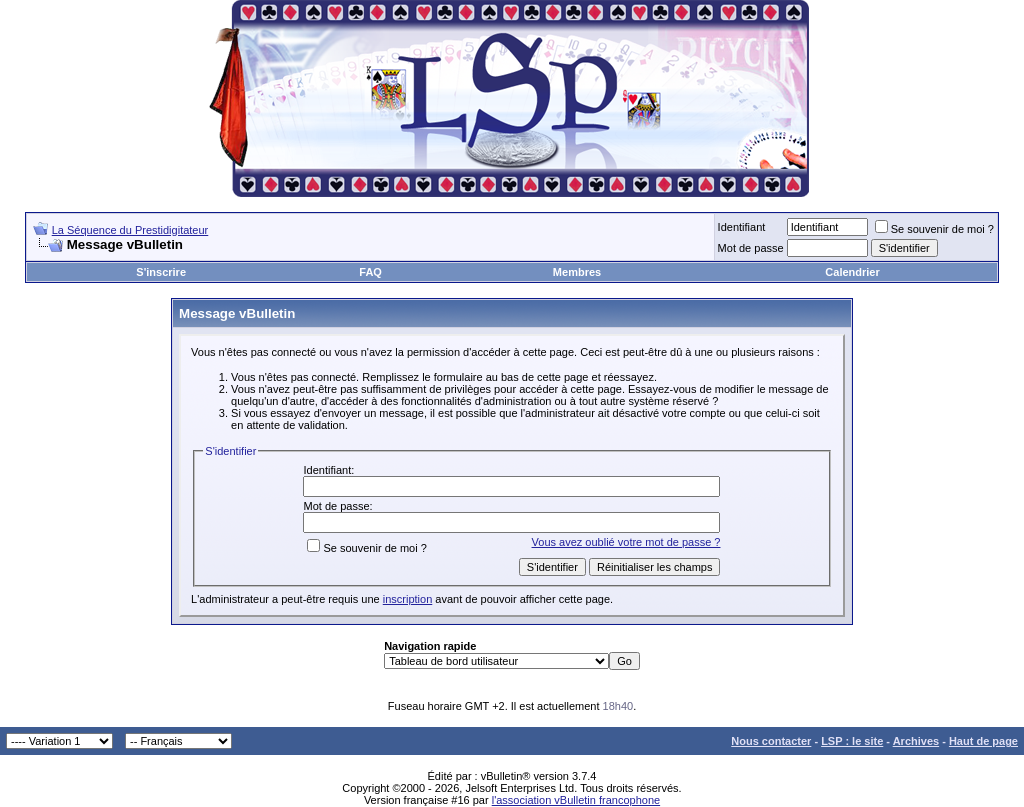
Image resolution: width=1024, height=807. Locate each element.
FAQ (370, 272)
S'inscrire (161, 272)
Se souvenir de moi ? (934, 229)
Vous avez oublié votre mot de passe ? (626, 542)
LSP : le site (852, 741)
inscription (408, 599)
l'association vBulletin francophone (576, 800)
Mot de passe (751, 248)
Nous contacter (771, 741)
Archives (916, 741)
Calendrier (852, 272)
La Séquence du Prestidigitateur (130, 230)
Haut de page (983, 741)
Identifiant (742, 227)
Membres (577, 272)
